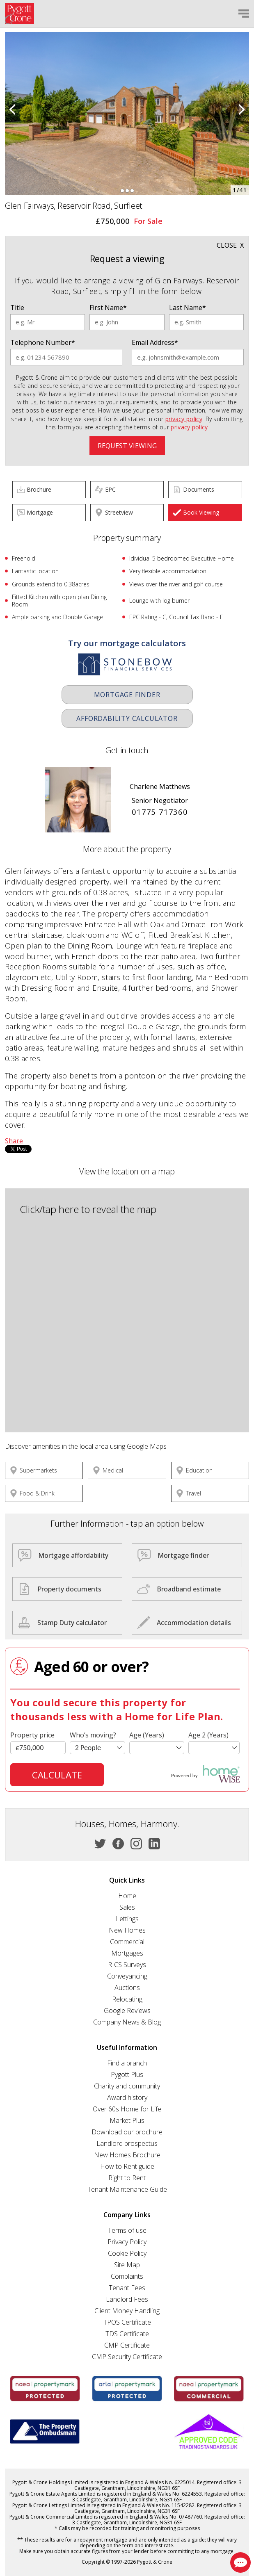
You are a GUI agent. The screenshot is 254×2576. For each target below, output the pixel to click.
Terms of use (127, 2230)
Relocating (127, 1999)
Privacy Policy (127, 2241)
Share (14, 1140)
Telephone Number (42, 342)
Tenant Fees (127, 2287)
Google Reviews (127, 2010)
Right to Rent (127, 2177)
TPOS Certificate (127, 2322)
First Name (108, 307)
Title (17, 307)
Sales (127, 1907)
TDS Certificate (127, 2333)
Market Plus (127, 2120)
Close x (230, 245)
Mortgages (127, 1953)
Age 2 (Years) (208, 1735)
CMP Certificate (127, 2345)
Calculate (57, 1775)
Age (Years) (146, 1735)
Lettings (127, 1918)
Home (127, 1895)
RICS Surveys (127, 1964)
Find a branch (127, 2063)
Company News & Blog (127, 2022)
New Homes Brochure (127, 2154)
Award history (127, 2097)
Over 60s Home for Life (127, 2108)
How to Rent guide (127, 2166)
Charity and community (127, 2085)
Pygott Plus (127, 2074)
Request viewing (127, 445)
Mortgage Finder (127, 694)
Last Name (187, 307)
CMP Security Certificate (127, 2356)
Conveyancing (127, 1976)
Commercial (127, 1941)
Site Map (127, 2264)
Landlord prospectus (127, 2143)
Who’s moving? (93, 1735)
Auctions (127, 1987)
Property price (32, 1735)
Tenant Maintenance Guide (127, 2189)
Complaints (127, 2276)
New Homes (127, 1930)
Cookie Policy (127, 2253)
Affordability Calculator (126, 718)
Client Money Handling (127, 2310)
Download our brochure (127, 2131)
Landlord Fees (127, 2299)
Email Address (155, 342)
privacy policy (183, 419)
